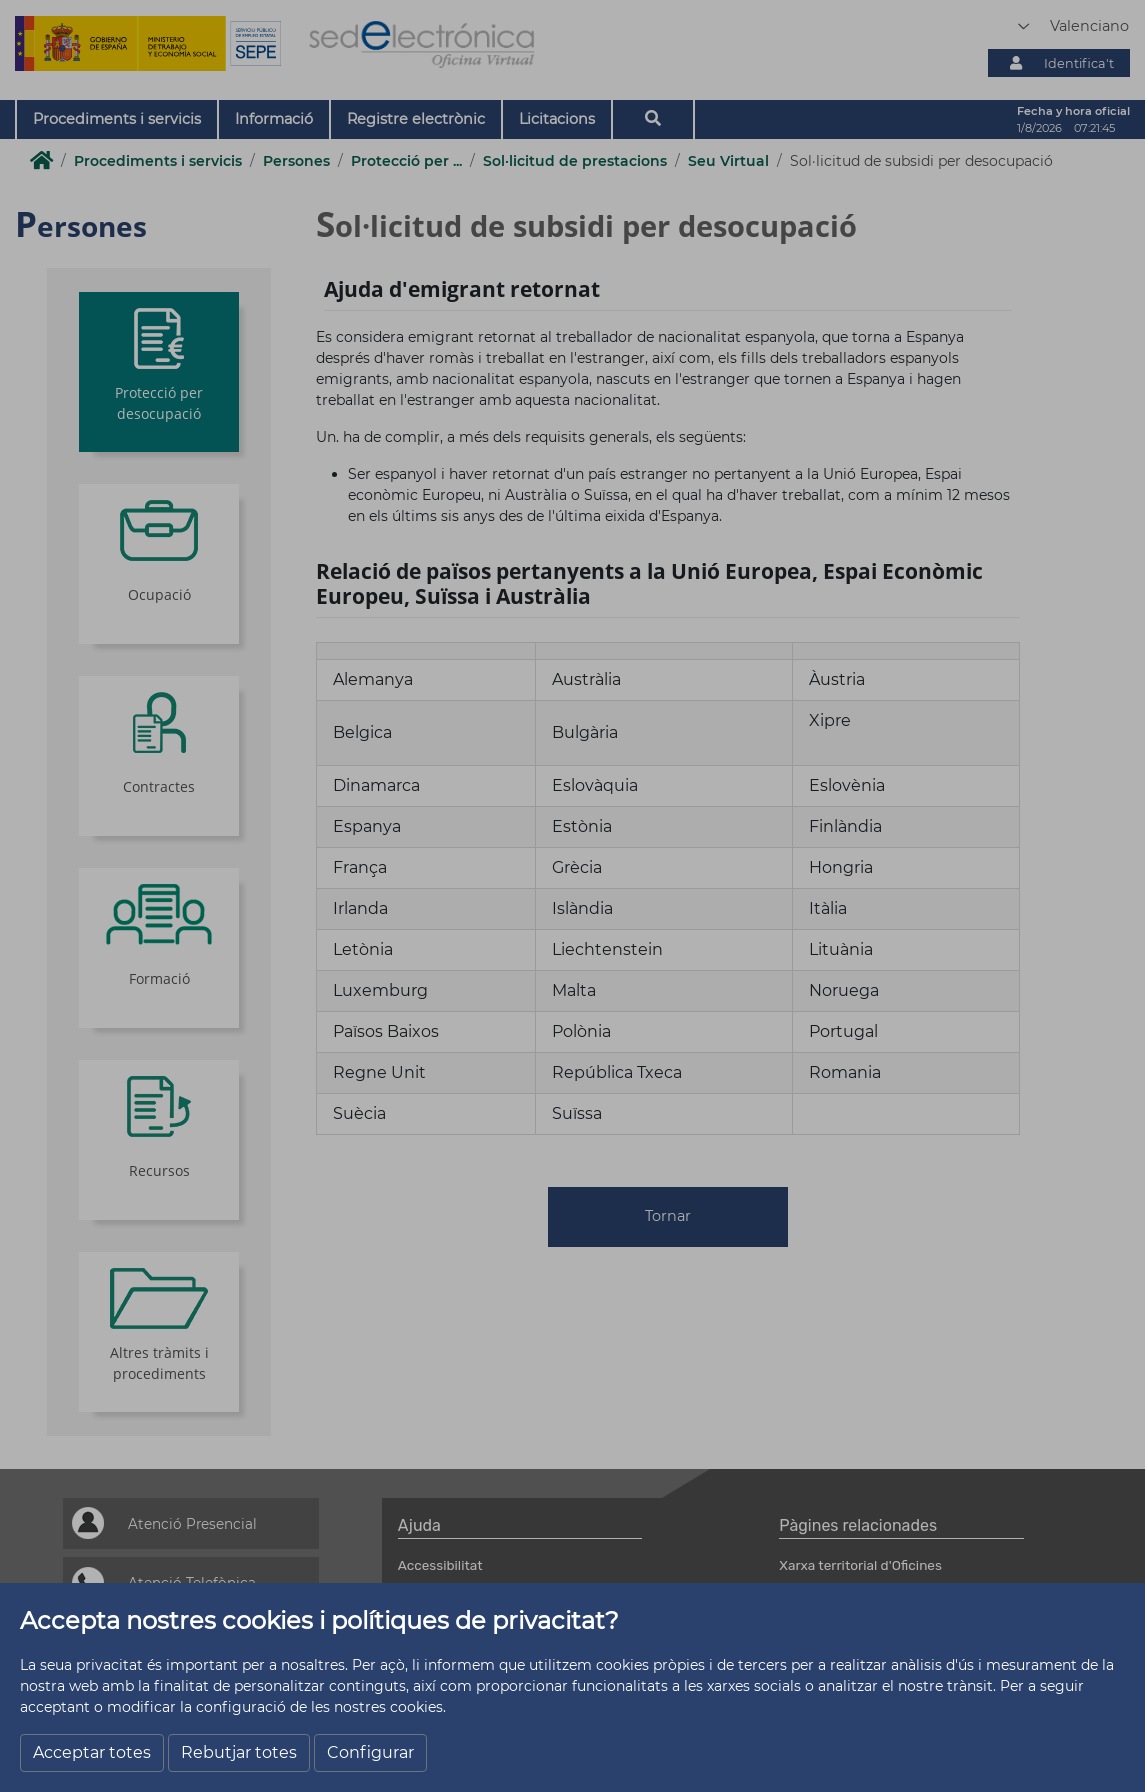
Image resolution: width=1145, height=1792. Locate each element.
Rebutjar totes (239, 1752)
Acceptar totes (92, 1752)
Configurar (370, 1752)
